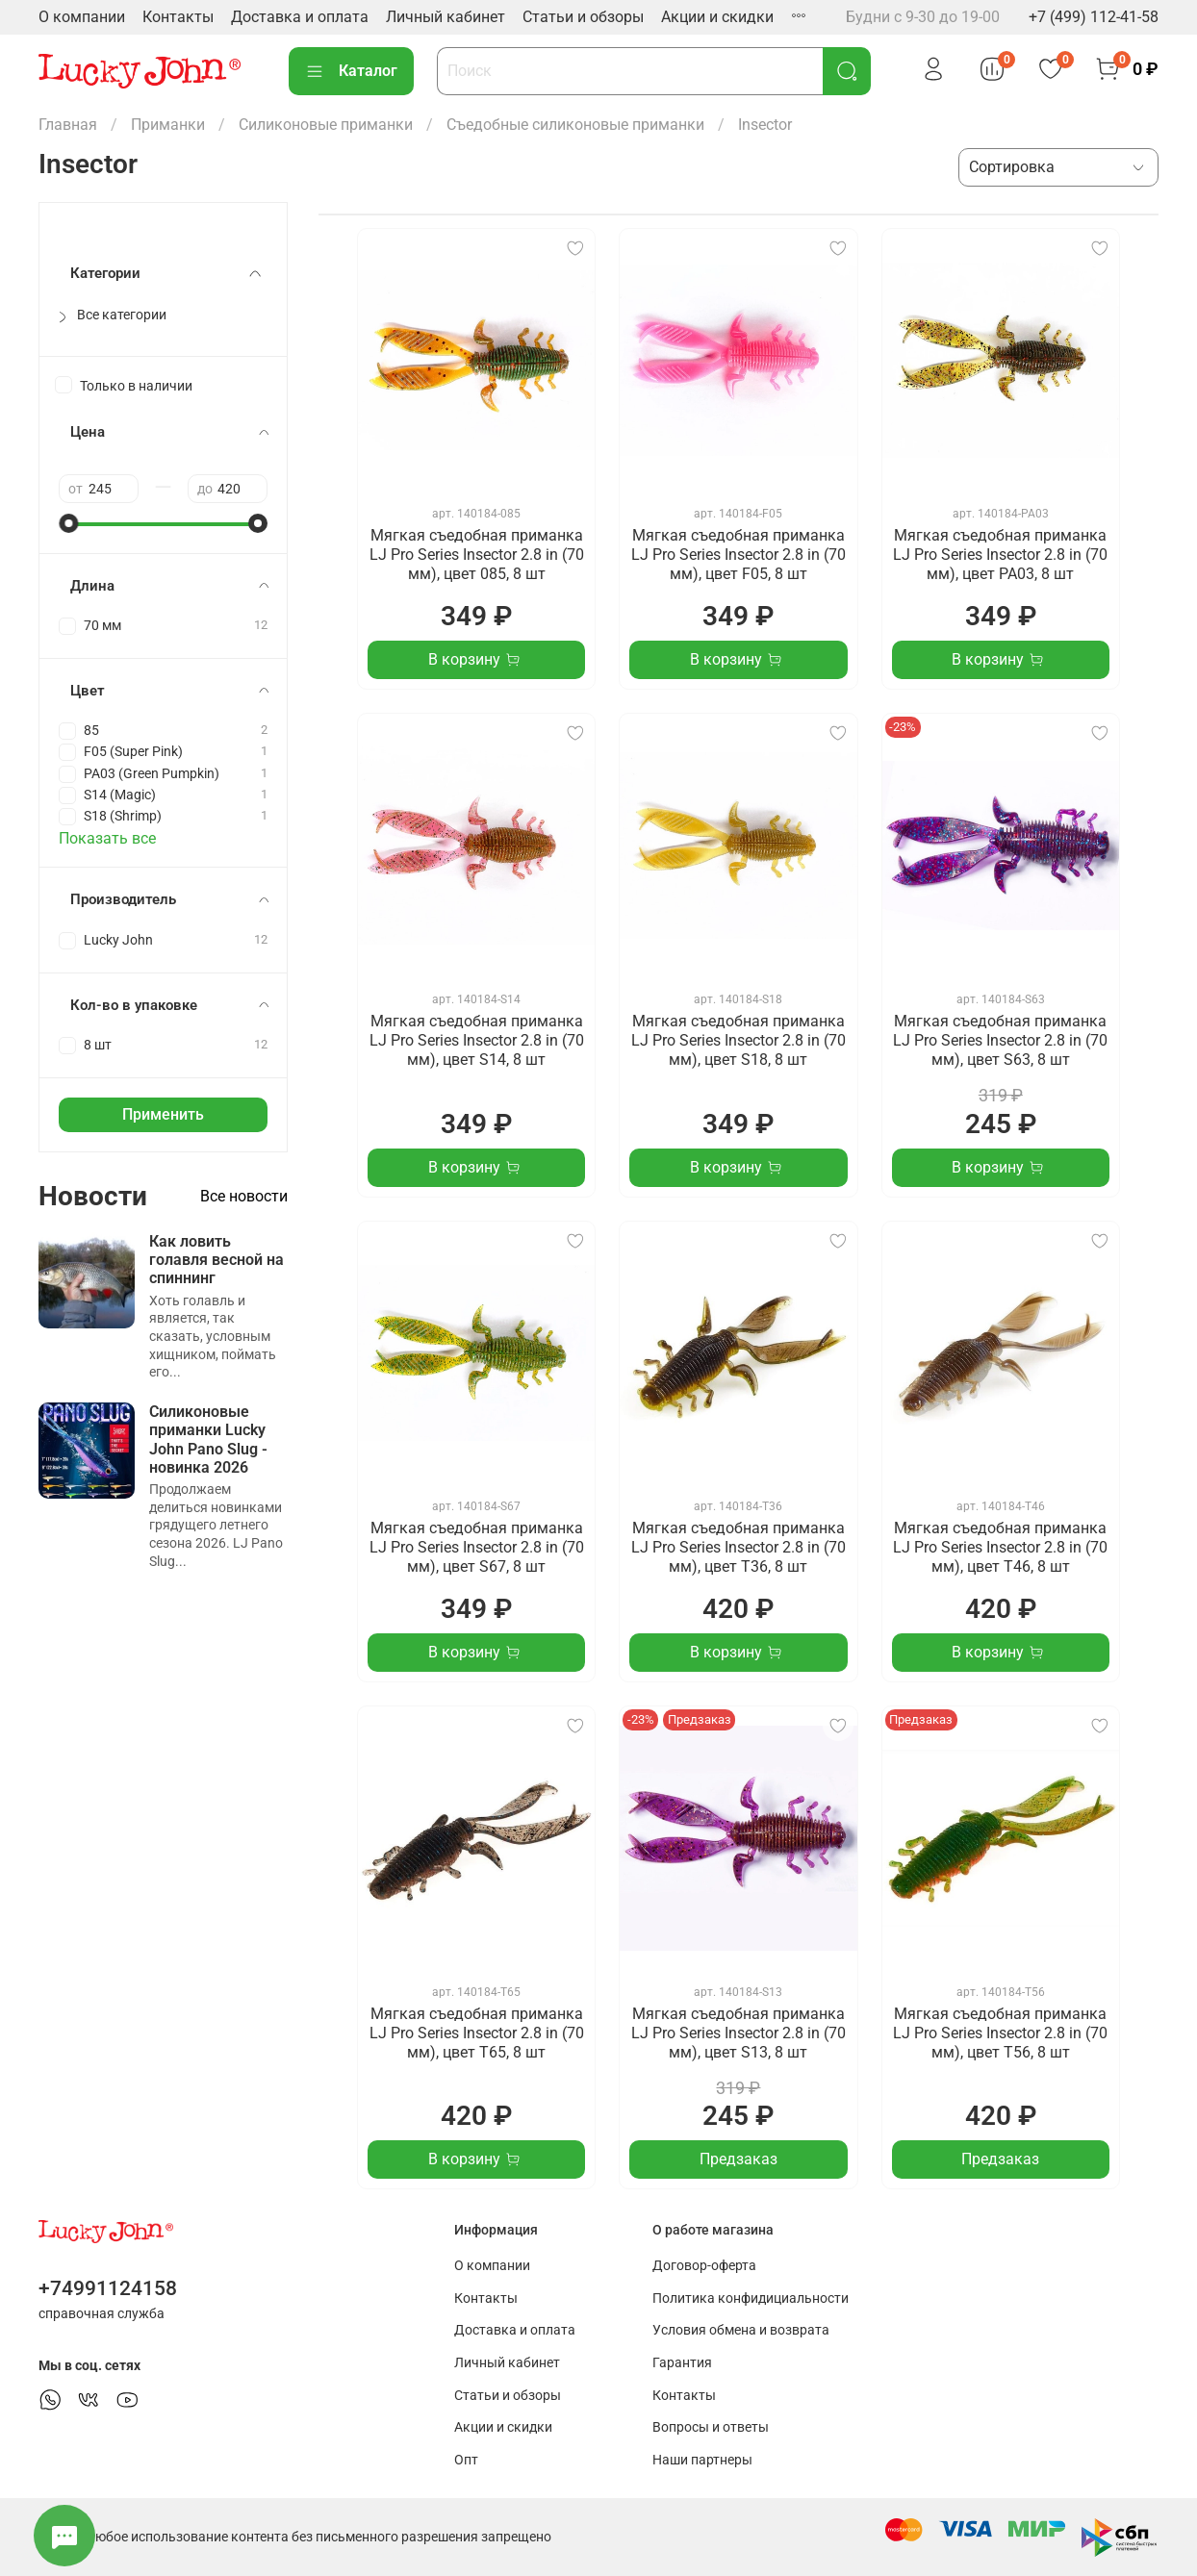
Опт (466, 2460)
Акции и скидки (717, 17)
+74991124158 (107, 2288)
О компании (81, 17)
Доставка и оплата (300, 17)
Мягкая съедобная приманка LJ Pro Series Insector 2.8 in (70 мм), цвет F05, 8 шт (738, 554)
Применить (163, 1114)
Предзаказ (738, 2159)
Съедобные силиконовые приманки (575, 124)
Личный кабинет (445, 17)
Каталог (351, 71)
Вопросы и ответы (710, 2427)
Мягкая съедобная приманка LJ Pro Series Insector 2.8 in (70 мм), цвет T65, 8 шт (476, 2033)
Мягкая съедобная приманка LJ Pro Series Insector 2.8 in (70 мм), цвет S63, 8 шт (1000, 1040)
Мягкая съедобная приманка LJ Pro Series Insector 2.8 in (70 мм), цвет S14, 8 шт (476, 1040)
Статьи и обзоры (583, 17)
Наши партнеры (702, 2460)
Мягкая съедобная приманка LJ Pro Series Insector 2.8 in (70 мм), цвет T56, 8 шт (1000, 2033)
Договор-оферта (704, 2266)
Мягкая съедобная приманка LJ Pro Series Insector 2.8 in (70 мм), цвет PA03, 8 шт (1000, 554)
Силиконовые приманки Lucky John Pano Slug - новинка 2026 (208, 1439)
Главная (67, 124)
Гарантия (682, 2363)
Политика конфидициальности (750, 2298)
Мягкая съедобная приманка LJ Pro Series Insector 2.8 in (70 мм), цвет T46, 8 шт (1000, 1547)
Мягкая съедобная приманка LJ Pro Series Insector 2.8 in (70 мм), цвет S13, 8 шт (738, 2033)
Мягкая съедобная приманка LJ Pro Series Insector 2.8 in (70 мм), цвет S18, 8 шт (738, 1040)
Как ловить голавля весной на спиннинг (216, 1259)
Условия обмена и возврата (740, 2330)
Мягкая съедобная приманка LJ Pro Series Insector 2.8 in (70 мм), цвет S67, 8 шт (476, 1547)
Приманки (168, 124)
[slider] (68, 523)
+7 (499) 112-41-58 (1094, 17)
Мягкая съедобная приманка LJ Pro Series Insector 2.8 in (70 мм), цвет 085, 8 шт (476, 554)
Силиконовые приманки (326, 124)
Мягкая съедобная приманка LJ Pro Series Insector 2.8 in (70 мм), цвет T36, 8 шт (738, 1547)
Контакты (178, 17)
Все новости (244, 1196)
